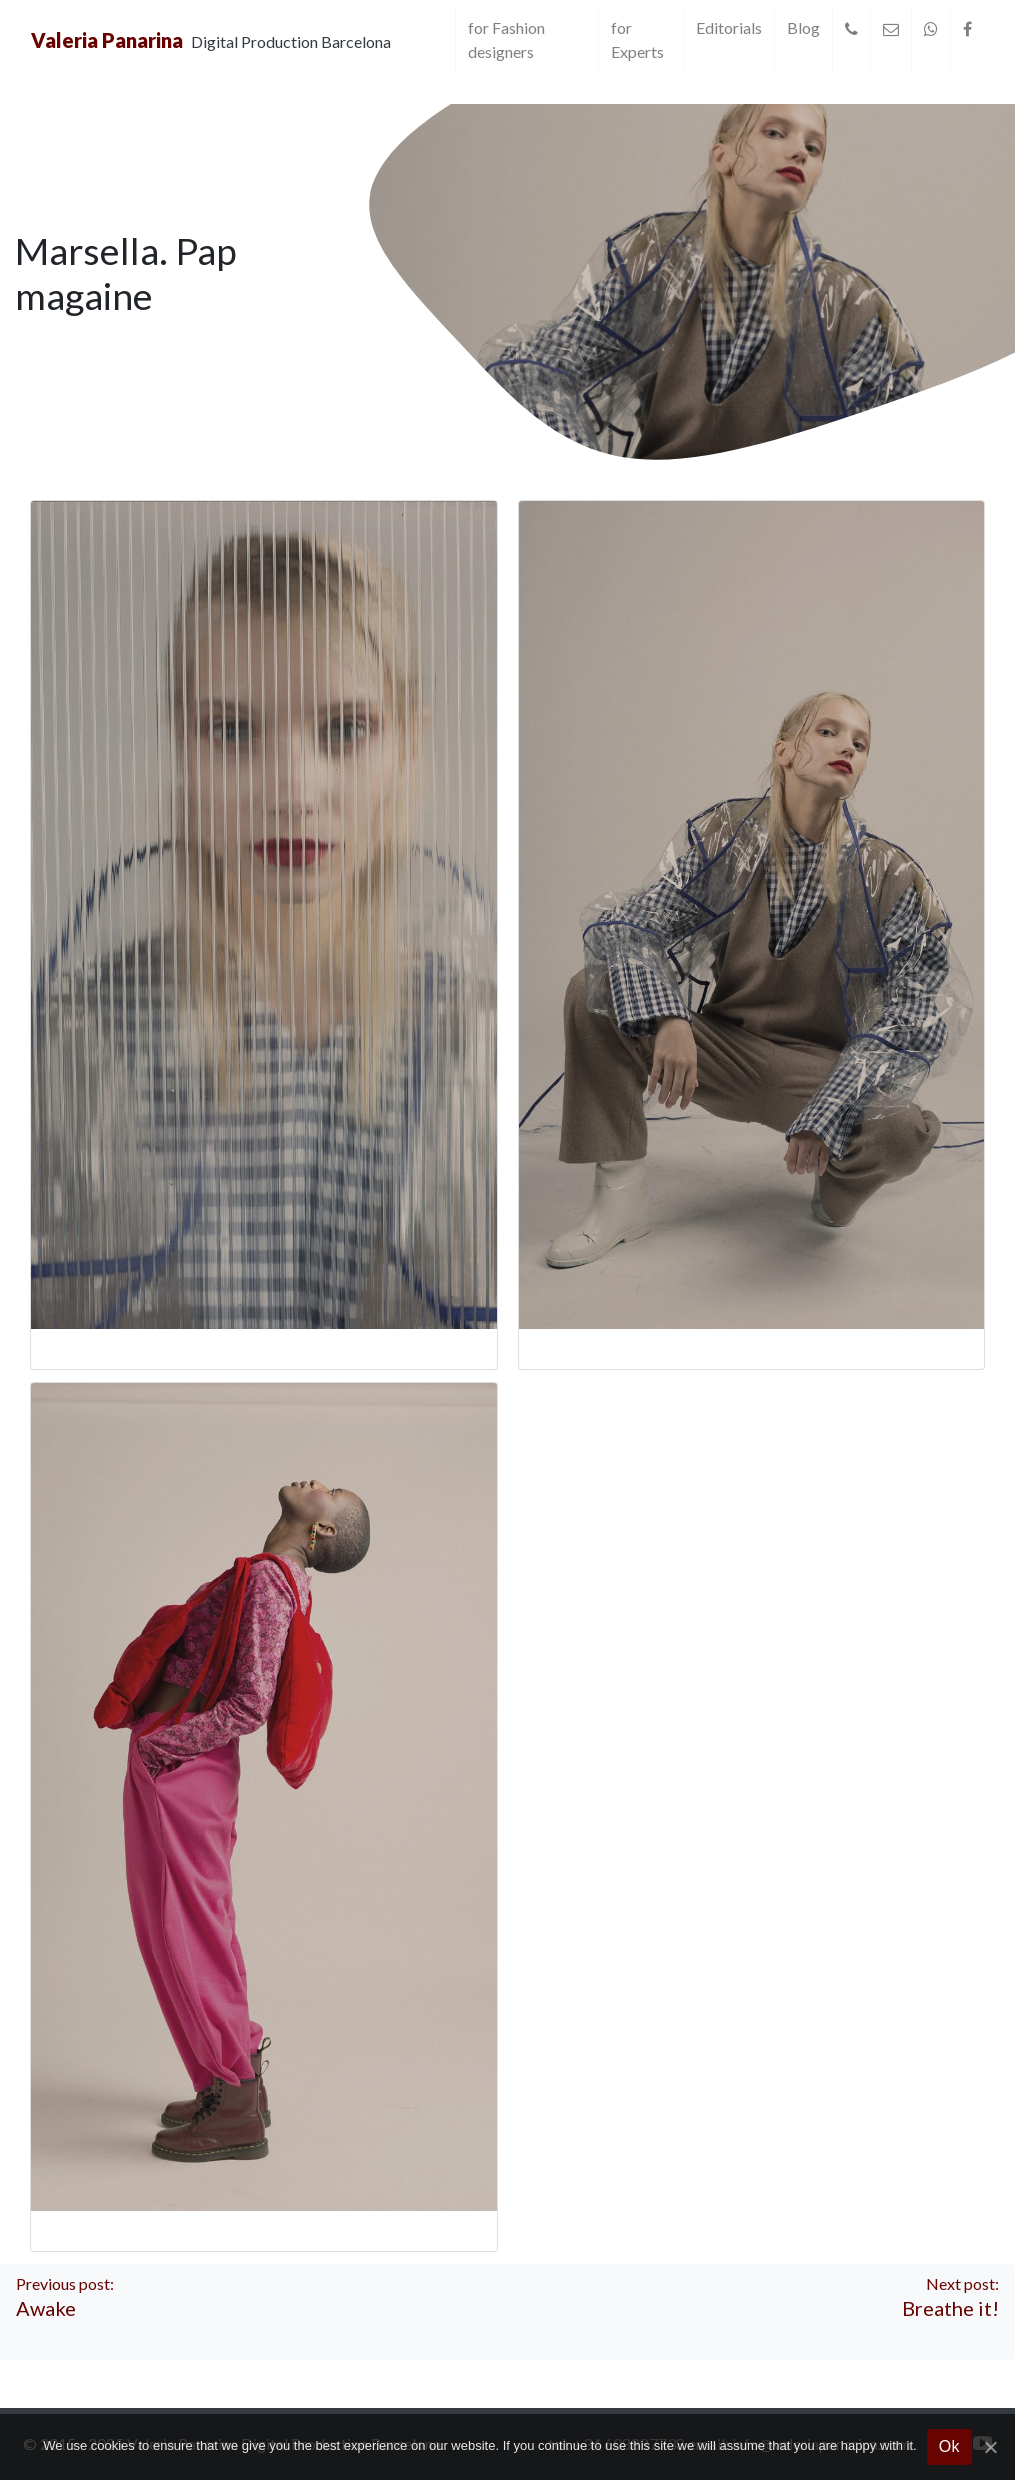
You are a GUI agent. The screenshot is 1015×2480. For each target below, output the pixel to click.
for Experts (637, 39)
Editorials (729, 27)
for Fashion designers (506, 39)
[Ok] (990, 2447)
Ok (949, 2446)
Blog (803, 27)
